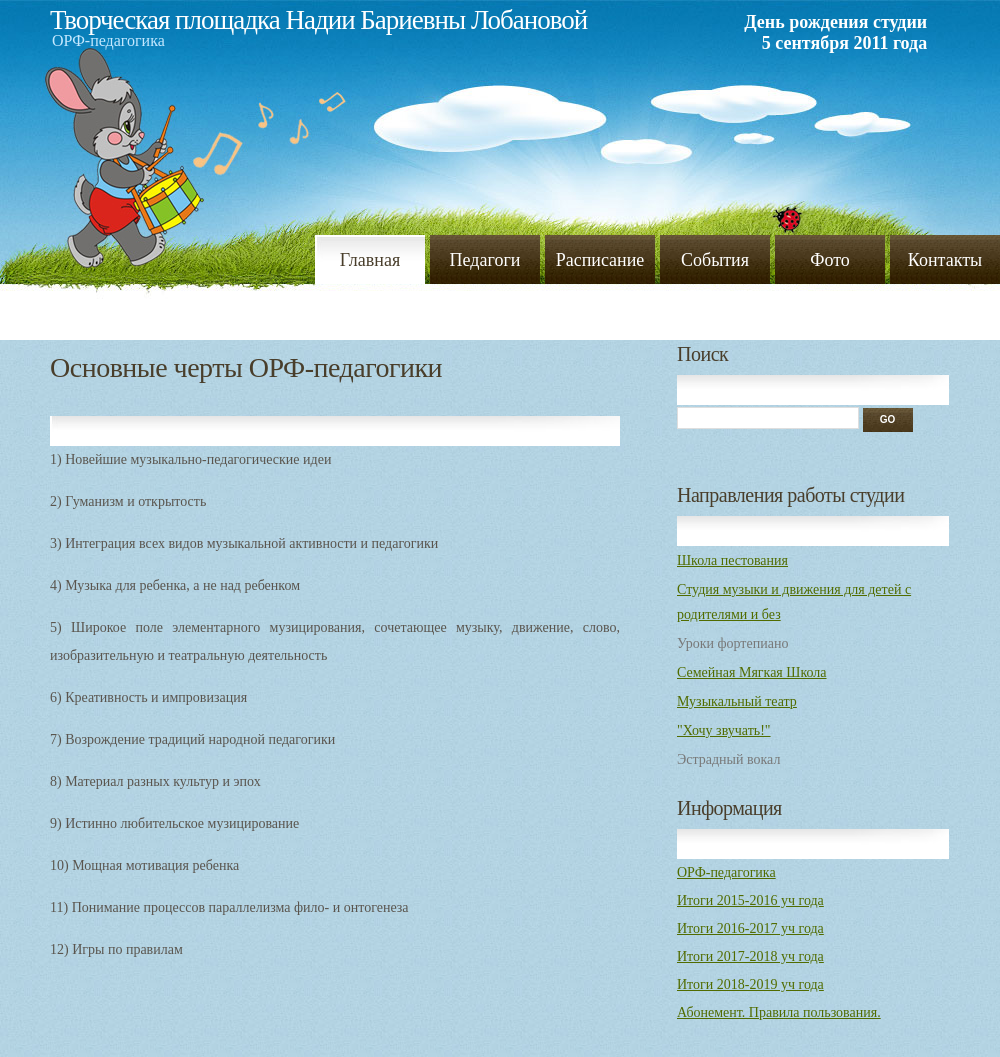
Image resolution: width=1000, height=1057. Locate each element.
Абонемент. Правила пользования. (779, 1012)
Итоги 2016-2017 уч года (750, 928)
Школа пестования (732, 560)
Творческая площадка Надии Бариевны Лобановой (318, 20)
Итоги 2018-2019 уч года (750, 984)
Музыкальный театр (737, 701)
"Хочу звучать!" (724, 730)
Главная (370, 260)
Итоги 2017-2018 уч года (750, 956)
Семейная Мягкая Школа (752, 672)
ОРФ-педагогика (726, 872)
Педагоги (485, 260)
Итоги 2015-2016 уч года (750, 900)
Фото (830, 260)
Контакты (945, 260)
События (715, 260)
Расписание (600, 260)
